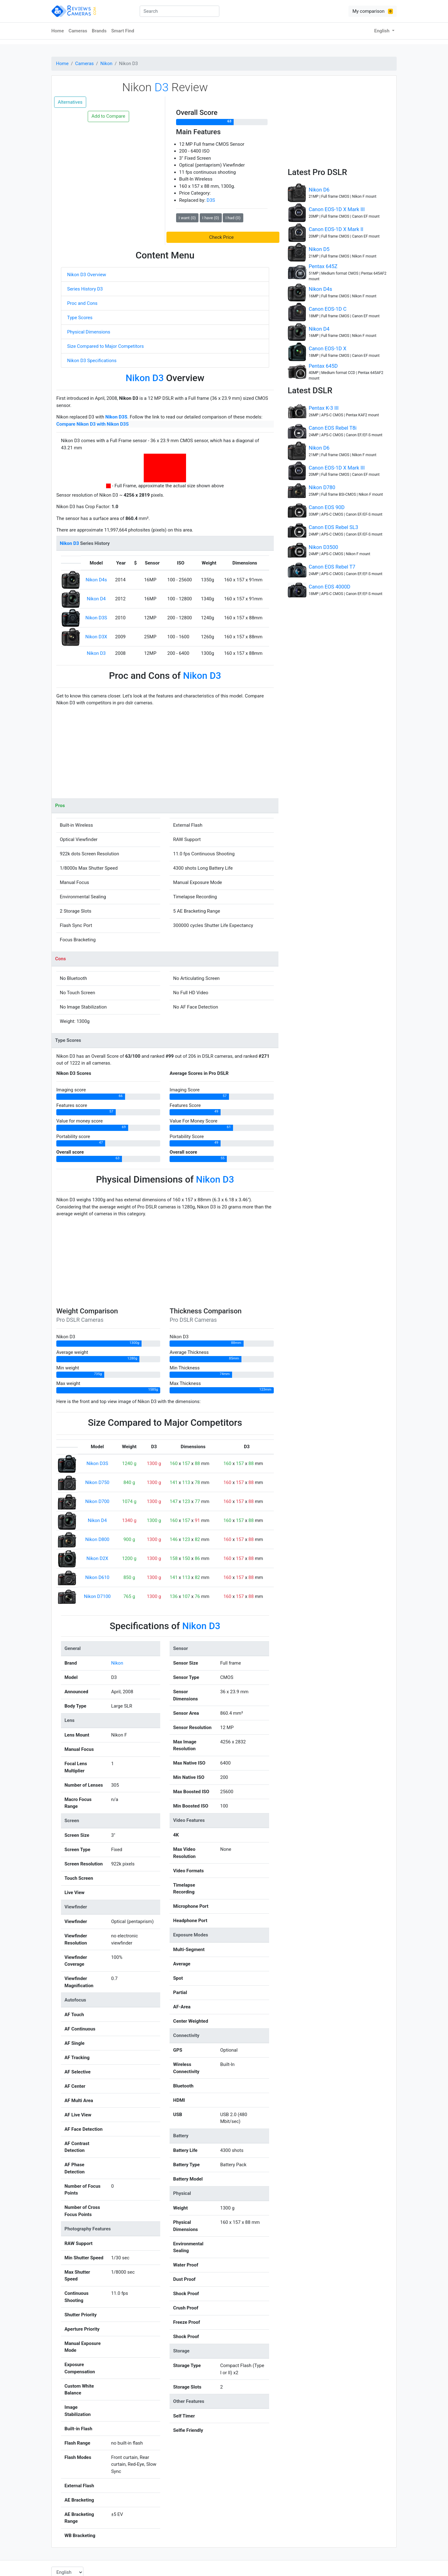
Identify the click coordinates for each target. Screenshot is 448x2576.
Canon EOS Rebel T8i (333, 428)
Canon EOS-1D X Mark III (337, 209)
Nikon (106, 63)
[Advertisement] (165, 754)
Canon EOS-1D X (327, 349)
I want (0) (187, 217)
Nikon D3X (96, 637)
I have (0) (210, 217)
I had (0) (233, 217)
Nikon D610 (97, 1577)
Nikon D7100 (97, 1596)
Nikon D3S (116, 417)
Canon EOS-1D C (327, 309)
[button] (222, 237)
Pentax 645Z (323, 266)
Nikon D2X (97, 1558)
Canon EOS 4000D (329, 587)
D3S (211, 200)
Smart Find (122, 31)
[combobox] (179, 11)
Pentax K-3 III (323, 408)
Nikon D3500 (323, 547)
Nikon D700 (97, 1501)
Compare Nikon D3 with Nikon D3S (92, 424)
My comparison (372, 11)
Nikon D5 (319, 249)
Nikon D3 (96, 653)
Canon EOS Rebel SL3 (333, 527)
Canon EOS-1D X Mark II (336, 229)
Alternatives (70, 102)
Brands (99, 31)
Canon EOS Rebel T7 (332, 567)
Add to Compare (108, 116)
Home (57, 31)
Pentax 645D (323, 366)
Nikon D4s (96, 580)
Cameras (77, 31)
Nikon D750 (97, 1482)
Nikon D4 (96, 599)
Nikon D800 (97, 1539)
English (382, 31)
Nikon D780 (322, 487)
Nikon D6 (319, 190)
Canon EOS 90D (326, 507)
